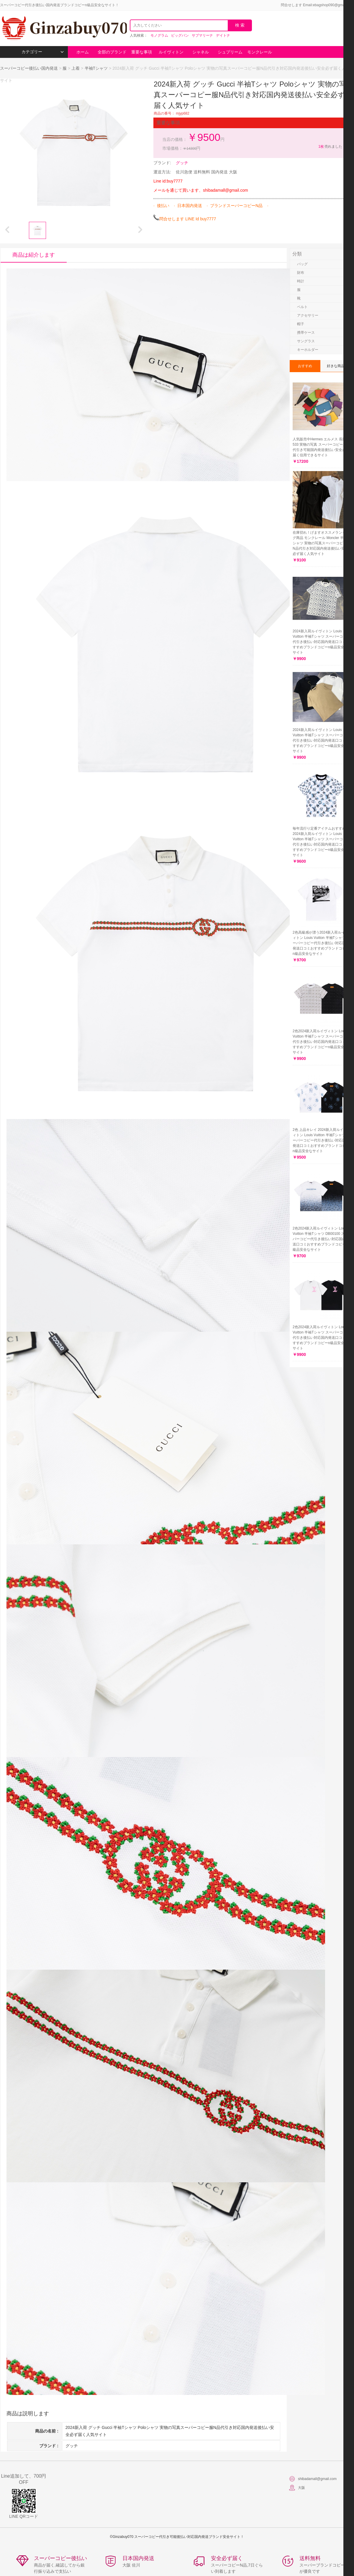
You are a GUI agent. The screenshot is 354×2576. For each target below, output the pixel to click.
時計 (300, 281)
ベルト (302, 307)
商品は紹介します (33, 255)
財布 (300, 273)
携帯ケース (306, 332)
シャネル (200, 52)
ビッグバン (180, 35)
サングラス (306, 341)
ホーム (82, 52)
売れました (330, 146)
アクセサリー (307, 315)
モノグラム (159, 35)
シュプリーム (230, 52)
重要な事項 (141, 52)
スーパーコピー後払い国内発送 (29, 68)
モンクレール (259, 52)
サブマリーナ (202, 35)
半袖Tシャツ (96, 68)
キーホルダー (307, 350)
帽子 (300, 324)
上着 (75, 68)
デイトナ (223, 35)
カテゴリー (43, 52)
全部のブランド (112, 52)
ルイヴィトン (171, 52)
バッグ (302, 264)
